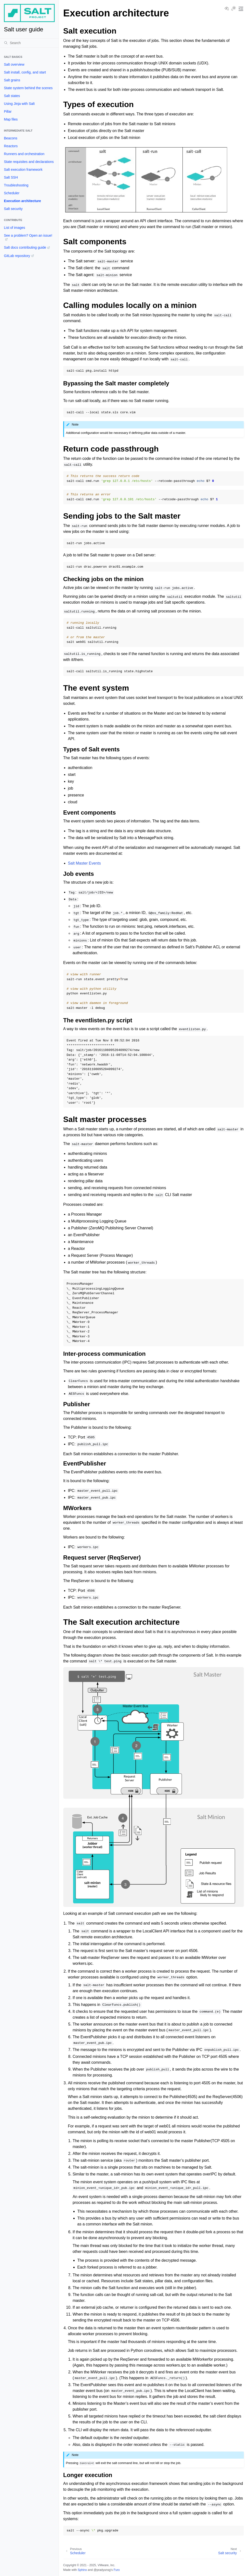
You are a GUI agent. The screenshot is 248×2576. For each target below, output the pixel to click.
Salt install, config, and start (25, 72)
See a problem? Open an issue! (28, 235)
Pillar (8, 111)
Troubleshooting (16, 185)
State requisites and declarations (29, 162)
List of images (14, 228)
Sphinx (82, 2570)
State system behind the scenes (28, 88)
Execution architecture (22, 201)
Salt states (12, 96)
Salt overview (14, 64)
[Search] (29, 42)
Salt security (13, 209)
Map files (11, 119)
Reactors (11, 146)
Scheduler (11, 193)
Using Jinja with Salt (19, 104)
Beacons (10, 138)
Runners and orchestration (24, 154)
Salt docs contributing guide (25, 247)
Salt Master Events (84, 863)
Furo (117, 2570)
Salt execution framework (23, 169)
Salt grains (12, 80)
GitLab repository (17, 256)
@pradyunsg (102, 2570)
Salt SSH (11, 177)
